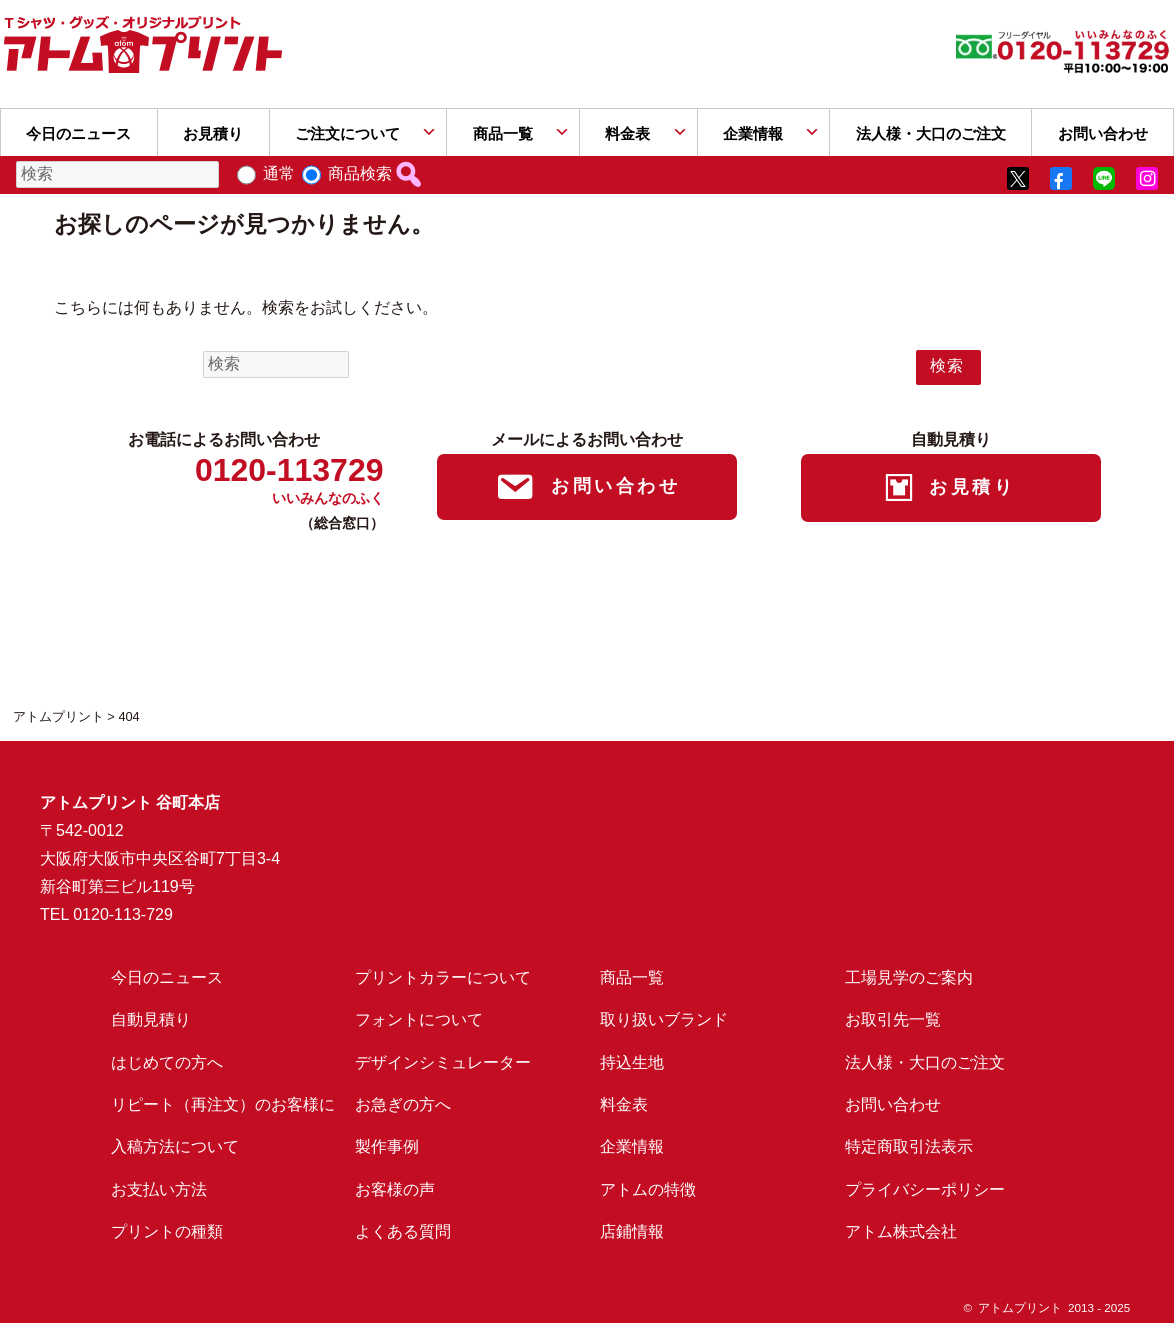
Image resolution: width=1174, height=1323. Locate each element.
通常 (279, 173)
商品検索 (360, 173)
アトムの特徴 (648, 1189)
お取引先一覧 (893, 1019)
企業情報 (753, 133)
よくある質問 (403, 1231)
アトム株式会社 (901, 1231)
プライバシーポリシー (925, 1189)
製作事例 (387, 1146)
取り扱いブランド (664, 1019)
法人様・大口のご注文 (931, 133)
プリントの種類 (167, 1231)
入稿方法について (175, 1146)
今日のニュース (78, 133)
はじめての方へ (167, 1062)
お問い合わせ (893, 1104)
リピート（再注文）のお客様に (223, 1104)
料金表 (627, 133)
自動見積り (151, 1019)
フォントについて (419, 1019)
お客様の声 (395, 1189)
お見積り (213, 133)
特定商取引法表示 (909, 1146)
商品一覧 (503, 133)
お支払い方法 (159, 1189)
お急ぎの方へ (403, 1104)
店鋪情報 (632, 1231)
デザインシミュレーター (443, 1062)
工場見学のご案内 (909, 977)
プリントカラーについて (443, 977)
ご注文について (347, 133)
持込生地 (632, 1062)
